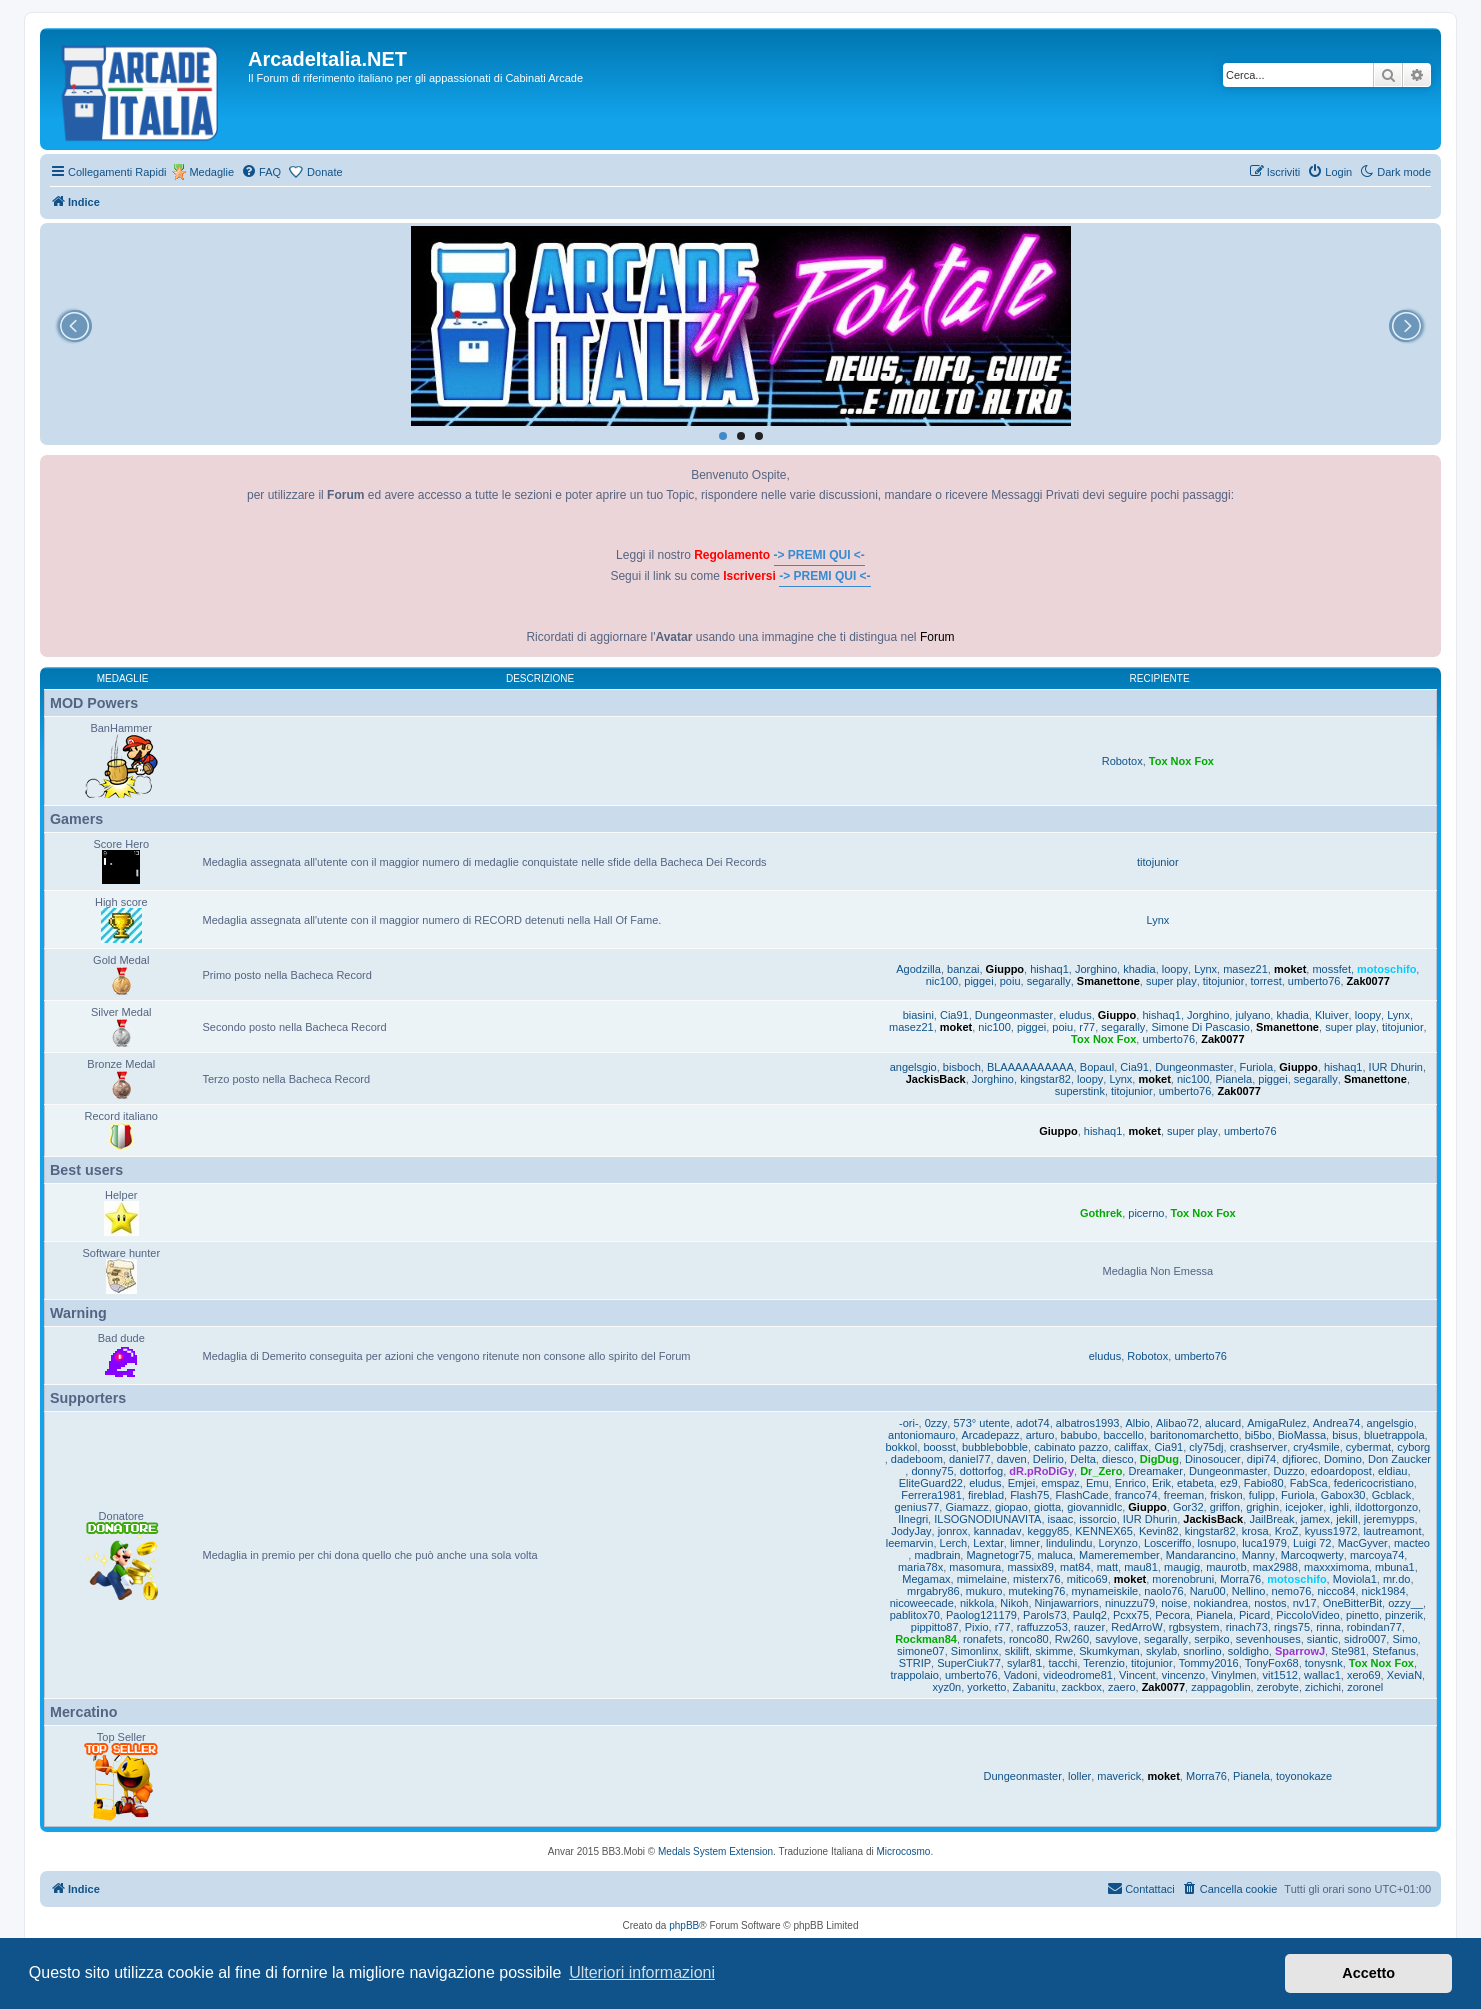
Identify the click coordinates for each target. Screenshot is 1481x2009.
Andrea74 (1337, 1423)
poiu (1010, 981)
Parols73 (1044, 1615)
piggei (978, 981)
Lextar (988, 1543)
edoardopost (1341, 1471)
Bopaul (1097, 1067)
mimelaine (982, 1579)
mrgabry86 (933, 1591)
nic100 (942, 981)
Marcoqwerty (1312, 1555)
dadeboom (917, 1459)
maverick (1119, 1776)
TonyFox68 (1272, 1663)
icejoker (1304, 1507)
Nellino (1249, 1591)
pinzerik (1404, 1615)
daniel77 (970, 1459)
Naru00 (1208, 1591)
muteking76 (1037, 1591)
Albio (1138, 1423)
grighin (1262, 1507)
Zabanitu (1034, 1687)
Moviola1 (1355, 1579)
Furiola (1257, 1067)
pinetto (1362, 1615)
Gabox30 (1343, 1495)
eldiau (1392, 1471)
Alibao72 (1177, 1423)
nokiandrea (1221, 1603)
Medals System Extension (715, 1851)
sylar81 (1024, 1663)
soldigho (1248, 1651)
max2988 (1275, 1567)
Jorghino (1096, 969)
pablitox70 (915, 1615)
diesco (1118, 1459)
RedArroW (1136, 1627)
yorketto (986, 1687)
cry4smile (1316, 1447)
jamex (1315, 1519)
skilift (1017, 1651)
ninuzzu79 (1130, 1603)
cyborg (1413, 1447)
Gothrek (1101, 1213)
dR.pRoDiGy (1041, 1471)
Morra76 (1240, 1579)
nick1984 (1384, 1591)
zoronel (1365, 1687)
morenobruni (1183, 1579)
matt (1107, 1567)
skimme (1054, 1651)
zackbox (1082, 1687)
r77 (1087, 1027)
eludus (1075, 1015)
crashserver (1258, 1447)
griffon (1225, 1507)
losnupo (1217, 1543)
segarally (1049, 981)
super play (1171, 981)
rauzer (1089, 1627)
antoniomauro (921, 1435)
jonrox (953, 1531)
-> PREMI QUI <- (819, 555)
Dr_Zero (1101, 1471)
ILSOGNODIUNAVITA (987, 1519)
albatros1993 (1088, 1423)
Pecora (1172, 1615)
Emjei (1022, 1483)
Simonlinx (975, 1651)
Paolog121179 (981, 1615)
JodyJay (911, 1531)
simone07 (921, 1651)
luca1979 (1264, 1543)
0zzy (936, 1423)
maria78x (920, 1567)
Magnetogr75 (998, 1555)
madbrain (937, 1555)
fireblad (986, 1495)
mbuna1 (1395, 1567)
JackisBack (936, 1079)
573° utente (981, 1423)
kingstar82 (1045, 1079)
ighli (1339, 1507)
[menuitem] (261, 172)
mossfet (1331, 969)
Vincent (1137, 1675)
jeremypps (1389, 1519)
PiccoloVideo (1307, 1615)
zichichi (1323, 1687)
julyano (1252, 1015)
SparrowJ (1300, 1651)
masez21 (1245, 969)
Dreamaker (1155, 1471)
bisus (1345, 1435)
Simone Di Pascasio (1200, 1027)
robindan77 (1374, 1627)
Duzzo (1288, 1471)
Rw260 (1072, 1639)
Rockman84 (926, 1639)
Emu (1097, 1483)
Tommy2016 (1209, 1663)
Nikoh (1014, 1603)
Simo (1404, 1639)
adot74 (1033, 1423)
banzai (963, 969)
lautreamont (1392, 1531)
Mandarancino (1201, 1555)
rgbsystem (1194, 1627)
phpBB (684, 1925)
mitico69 (1087, 1579)
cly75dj (1206, 1447)
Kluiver (1332, 1015)
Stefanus (1393, 1651)
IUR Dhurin (1396, 1067)
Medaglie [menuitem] (211, 172)
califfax (1131, 1447)
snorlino (1202, 1651)
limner (1025, 1543)
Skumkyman (1109, 1651)
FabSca (1309, 1483)
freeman (1184, 1495)
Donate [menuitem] (324, 172)
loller (1079, 1776)
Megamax (926, 1579)
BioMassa (1302, 1435)
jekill (1346, 1519)
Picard (1254, 1615)
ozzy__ (1405, 1603)
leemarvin (910, 1543)
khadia (1139, 969)
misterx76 (1037, 1579)
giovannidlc (1094, 1507)
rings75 (1292, 1627)
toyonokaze (1304, 1776)
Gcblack (1392, 1495)
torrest (1266, 981)
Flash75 (1029, 1495)
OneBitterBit (1352, 1603)
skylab (1161, 1651)
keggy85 (1049, 1531)
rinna (1328, 1627)
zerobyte (1278, 1687)
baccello (1123, 1435)
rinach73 (1247, 1627)
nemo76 (1292, 1591)
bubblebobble (995, 1447)
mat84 (1075, 1567)
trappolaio (915, 1675)
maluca (1054, 1555)
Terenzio (1104, 1663)
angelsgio (913, 1067)
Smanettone (1108, 981)
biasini (918, 1015)
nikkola (977, 1603)
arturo (1040, 1435)
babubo (1079, 1435)
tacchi (1062, 1663)
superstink (1080, 1091)
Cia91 (954, 1015)
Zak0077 (1368, 981)
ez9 (1229, 1483)
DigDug (1159, 1459)
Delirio (1048, 1459)
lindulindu (1069, 1543)
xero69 (1364, 1675)
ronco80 (1029, 1639)
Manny (1258, 1555)
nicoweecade (922, 1603)
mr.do (1397, 1579)
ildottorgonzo (1386, 1507)
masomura (975, 1567)
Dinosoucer (1213, 1459)
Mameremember (1119, 1555)
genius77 (917, 1507)
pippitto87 (935, 1627)
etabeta (1195, 1483)
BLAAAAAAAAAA (1030, 1067)
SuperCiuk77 (969, 1663)
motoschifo (1386, 969)
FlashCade (1081, 1495)
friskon (1226, 1495)
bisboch (962, 1067)
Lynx (1157, 920)
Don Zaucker (1399, 1459)
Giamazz (966, 1507)
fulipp (1262, 1495)
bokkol (901, 1447)
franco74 (1136, 1495)
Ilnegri (913, 1519)
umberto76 (1314, 981)
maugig (1182, 1567)
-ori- (909, 1423)
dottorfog (981, 1471)
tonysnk (1324, 1663)
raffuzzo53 (1042, 1627)
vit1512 (1279, 1675)
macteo (1412, 1543)
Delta (1083, 1459)
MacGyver (1363, 1543)
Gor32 (1188, 1507)
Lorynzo (1118, 1543)
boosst (939, 1447)
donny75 (932, 1471)
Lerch (954, 1543)
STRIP (915, 1663)
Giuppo (1005, 969)
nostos (1270, 1603)
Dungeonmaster (1014, 1015)
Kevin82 (1159, 1531)
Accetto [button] (1368, 1973)
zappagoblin (1220, 1687)
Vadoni (1020, 1675)
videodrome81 (1078, 1675)
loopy (1175, 969)
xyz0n (946, 1687)
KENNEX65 (1103, 1531)
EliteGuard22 (931, 1483)
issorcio (1097, 1519)
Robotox (1122, 761)
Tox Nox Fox (1181, 761)
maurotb (1226, 1567)
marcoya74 (1377, 1555)
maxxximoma (1336, 1567)
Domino (1343, 1459)
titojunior (1158, 862)
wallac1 (1322, 1675)
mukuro (984, 1591)
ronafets (983, 1639)
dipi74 (1261, 1459)
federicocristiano (1374, 1483)
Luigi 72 (1312, 1543)
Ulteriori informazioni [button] (642, 1972)
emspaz (1060, 1483)
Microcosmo (904, 1851)
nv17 (1305, 1603)
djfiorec (1299, 1459)
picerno (1146, 1213)
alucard (1223, 1423)
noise (1174, 1603)
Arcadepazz (990, 1435)
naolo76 (1163, 1591)
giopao (1011, 1507)
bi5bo (1258, 1435)
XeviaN (1404, 1675)
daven (1012, 1459)
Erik (1161, 1483)
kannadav (998, 1531)
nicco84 (1336, 1591)
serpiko (1211, 1639)
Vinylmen (1233, 1675)
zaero (1122, 1687)
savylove (1116, 1639)
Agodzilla (918, 969)
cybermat (1368, 1447)
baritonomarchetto (1194, 1435)
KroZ (1287, 1531)
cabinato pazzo (1071, 1447)
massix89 (1030, 1567)
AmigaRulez (1276, 1423)
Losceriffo (1168, 1543)
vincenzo (1183, 1675)
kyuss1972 (1331, 1531)
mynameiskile (1105, 1591)
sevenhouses (1268, 1639)
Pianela (1233, 1079)
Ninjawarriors (1067, 1603)
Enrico (1130, 1483)
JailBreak (1271, 1519)
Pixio (977, 1627)
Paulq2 (1090, 1615)
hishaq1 (1049, 969)
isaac (1061, 1519)
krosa (1255, 1531)
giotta (1047, 1507)
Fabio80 (1264, 1483)
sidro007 (1365, 1639)
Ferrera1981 (931, 1495)
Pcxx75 (1131, 1615)
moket (1290, 969)
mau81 (1141, 1567)
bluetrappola (1394, 1435)
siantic (1322, 1639)
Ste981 (1348, 1651)
